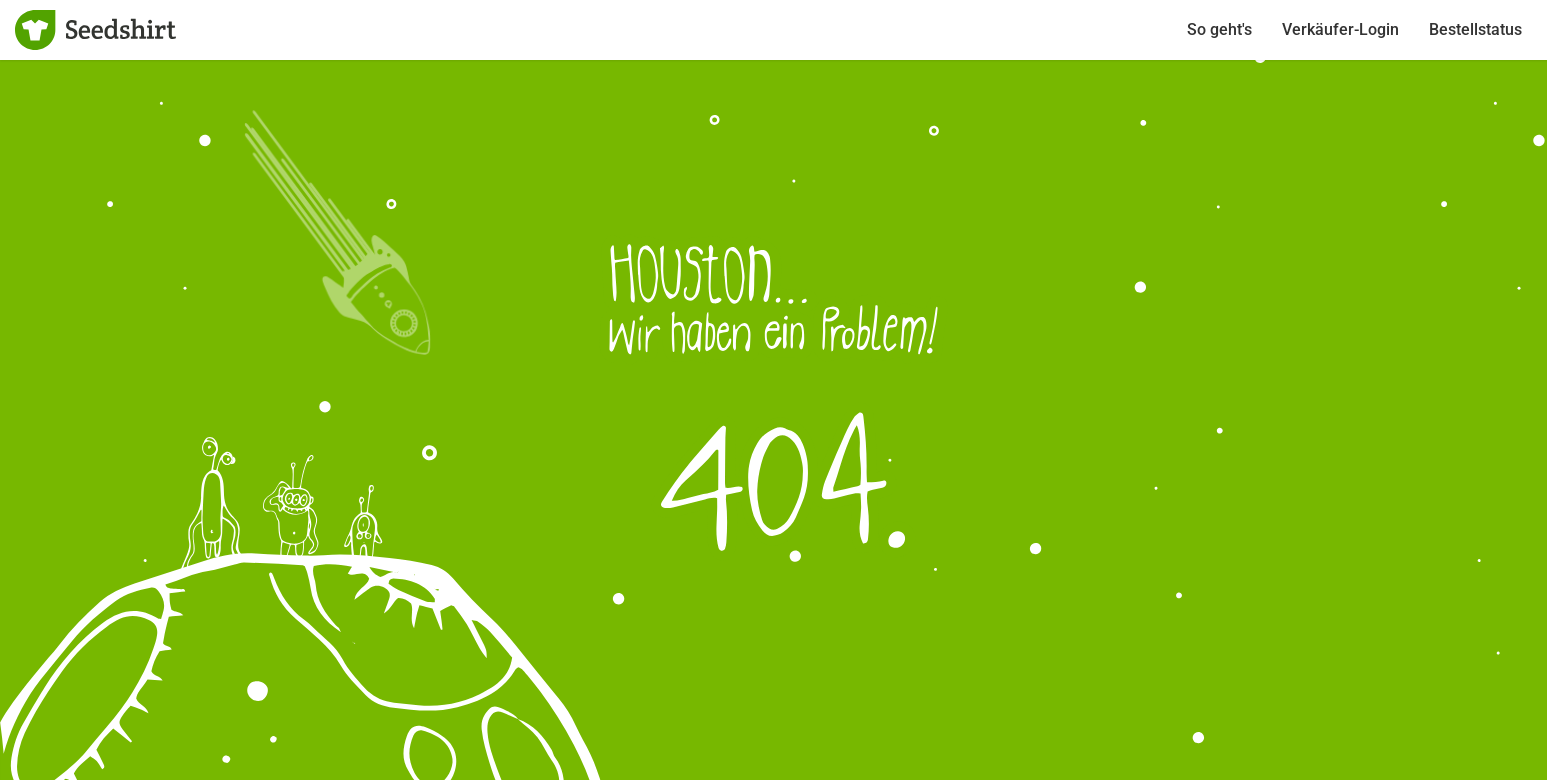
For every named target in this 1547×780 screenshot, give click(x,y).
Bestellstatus (1475, 29)
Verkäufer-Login (1340, 29)
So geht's (1219, 29)
